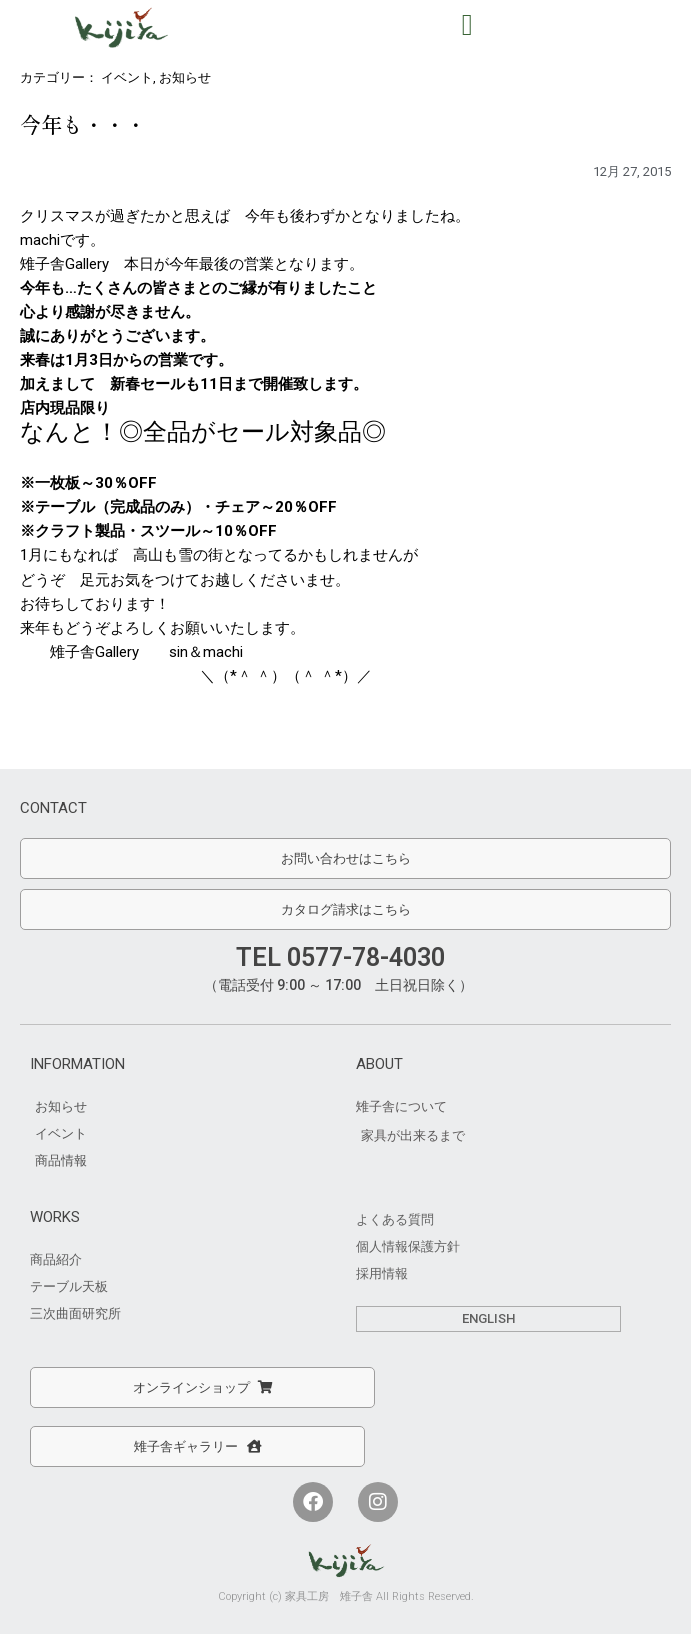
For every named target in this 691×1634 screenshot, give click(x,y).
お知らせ (185, 77)
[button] (467, 24)
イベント (127, 77)
